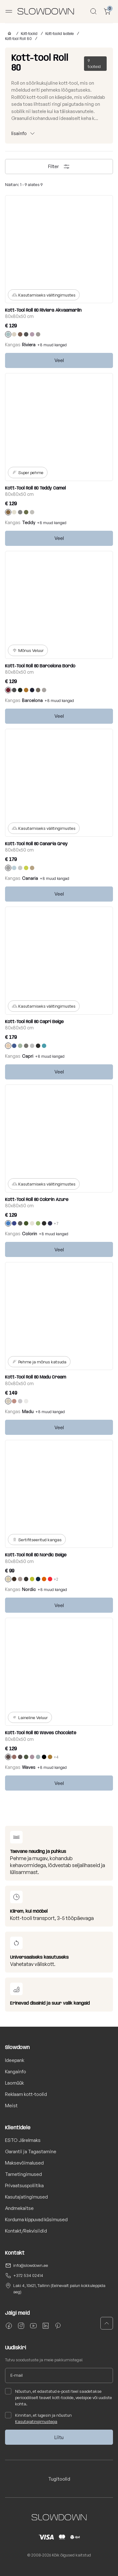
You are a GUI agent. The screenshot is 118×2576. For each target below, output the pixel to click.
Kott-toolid (29, 33)
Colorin (29, 1233)
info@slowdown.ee (30, 2265)
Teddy (28, 522)
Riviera (29, 344)
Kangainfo (15, 2072)
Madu (28, 1411)
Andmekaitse (19, 2208)
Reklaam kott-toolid (26, 2094)
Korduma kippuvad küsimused (36, 2219)
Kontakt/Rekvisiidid (26, 2231)
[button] (106, 2323)
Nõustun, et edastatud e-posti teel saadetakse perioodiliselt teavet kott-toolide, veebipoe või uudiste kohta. (58, 2397)
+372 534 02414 (28, 2275)
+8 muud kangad (52, 345)
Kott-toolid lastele (59, 33)
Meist (11, 2106)
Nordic (29, 1589)
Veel (59, 360)
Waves (29, 1767)
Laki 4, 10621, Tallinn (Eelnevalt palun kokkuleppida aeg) (59, 2288)
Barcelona (32, 700)
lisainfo (19, 133)
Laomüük (14, 2083)
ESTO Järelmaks (23, 2140)
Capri (27, 1056)
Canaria (30, 878)
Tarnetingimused (23, 2174)
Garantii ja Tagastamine (30, 2151)
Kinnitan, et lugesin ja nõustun (38, 2418)
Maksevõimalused (24, 2163)
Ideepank (14, 2060)
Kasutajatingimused (26, 2197)
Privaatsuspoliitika (24, 2185)
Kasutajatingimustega (36, 2421)
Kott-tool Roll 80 (18, 38)
